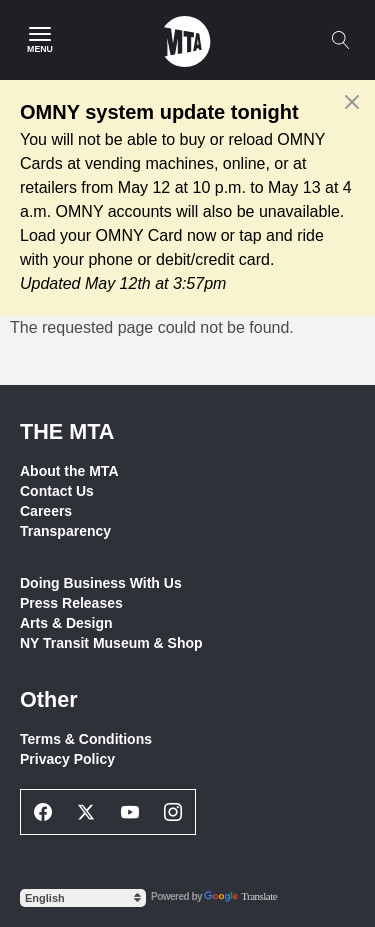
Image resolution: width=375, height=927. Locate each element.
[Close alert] (352, 102)
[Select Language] (83, 898)
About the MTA (69, 471)
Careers (46, 511)
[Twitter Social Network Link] (87, 812)
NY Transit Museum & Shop (111, 643)
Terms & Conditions (86, 739)
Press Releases (71, 603)
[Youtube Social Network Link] (130, 812)
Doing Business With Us (101, 583)
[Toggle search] (340, 40)
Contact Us (57, 491)
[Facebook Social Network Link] (43, 812)
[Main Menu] (40, 40)
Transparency (65, 531)
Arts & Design (66, 623)
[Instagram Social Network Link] (174, 812)
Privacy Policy (67, 759)
